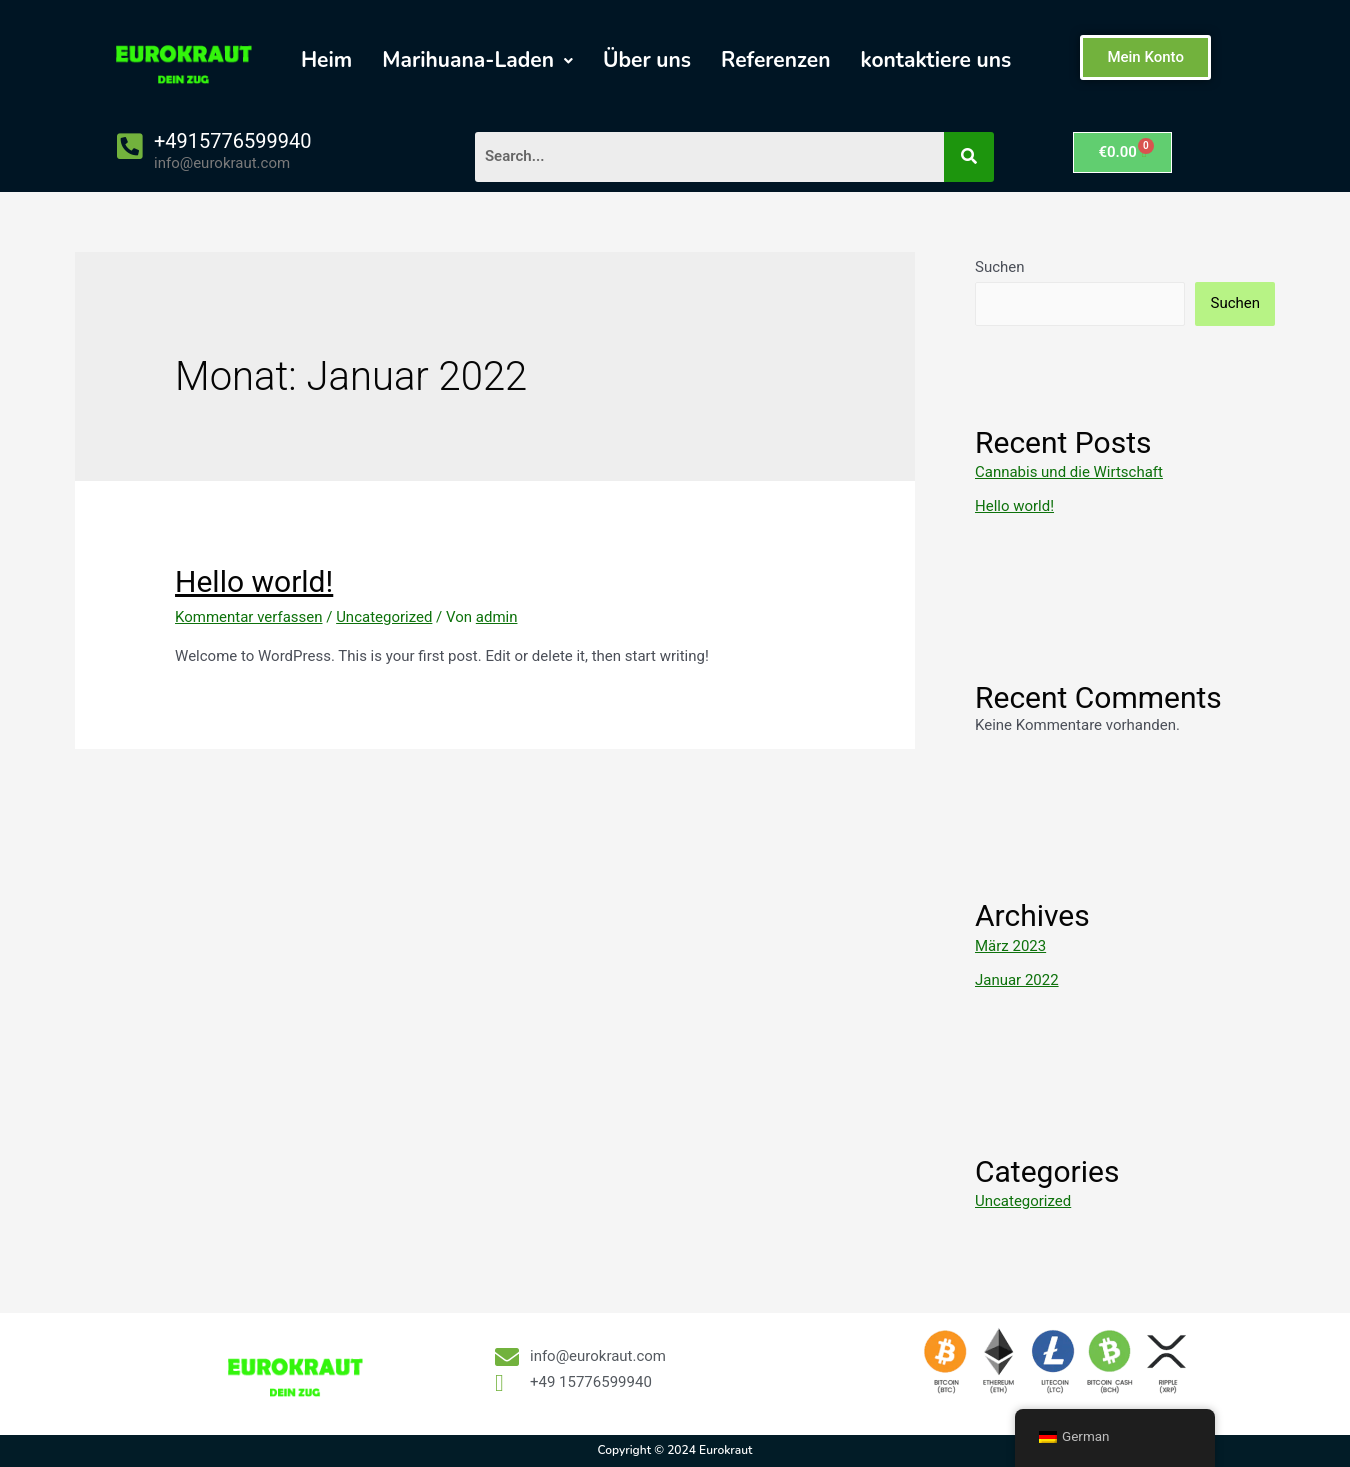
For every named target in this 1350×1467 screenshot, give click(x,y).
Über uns (647, 60)
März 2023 (1010, 946)
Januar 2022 (1017, 980)
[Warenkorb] (1122, 152)
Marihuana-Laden (477, 60)
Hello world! (254, 581)
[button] (477, 60)
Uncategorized (384, 617)
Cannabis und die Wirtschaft (1069, 472)
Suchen (1000, 267)
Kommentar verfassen (249, 617)
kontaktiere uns (935, 60)
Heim (326, 60)
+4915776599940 (232, 141)
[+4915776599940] (129, 146)
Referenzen (775, 60)
